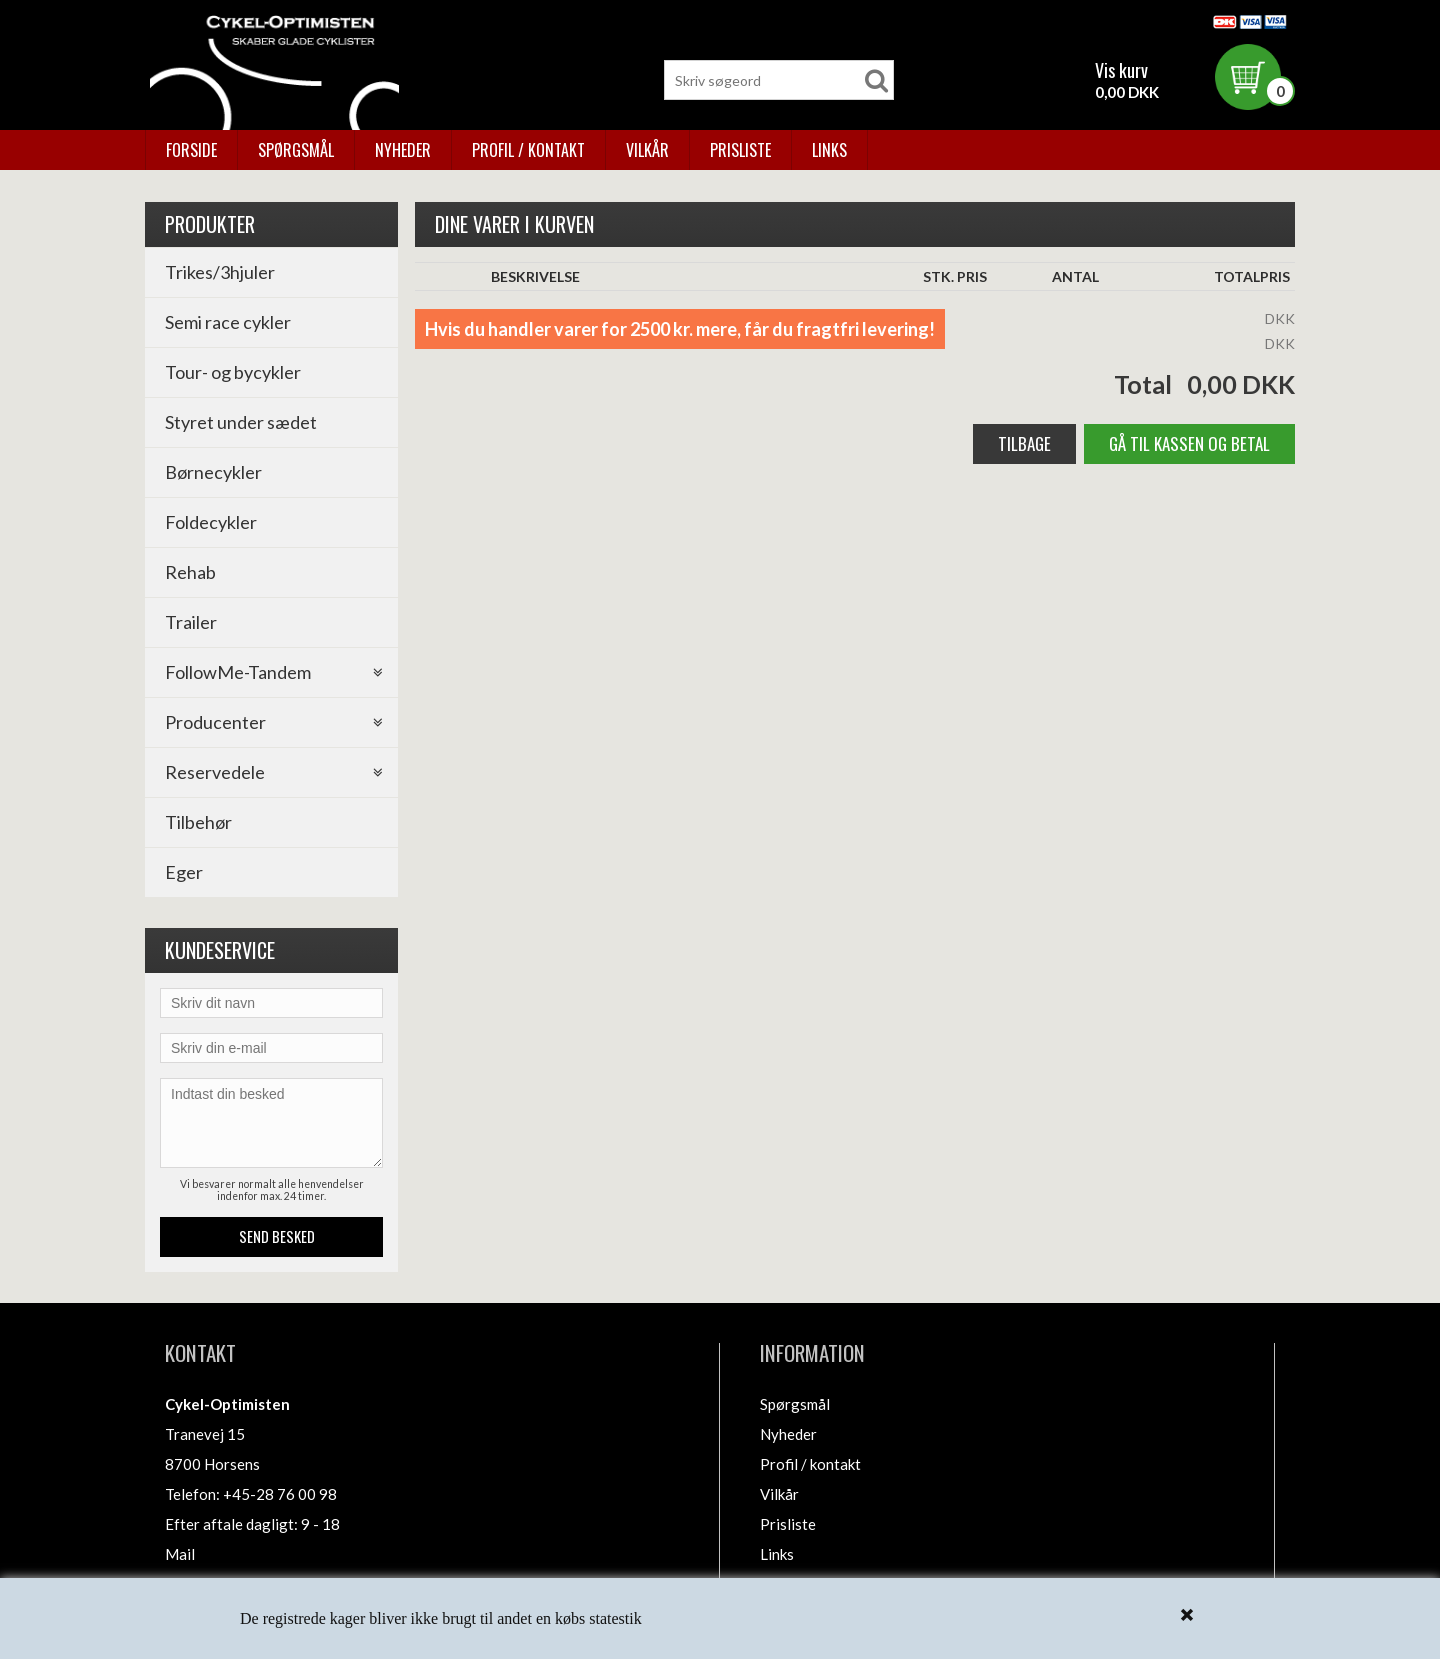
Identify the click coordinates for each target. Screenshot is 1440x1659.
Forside (191, 150)
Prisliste (740, 150)
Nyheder (403, 150)
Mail (180, 1554)
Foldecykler (211, 522)
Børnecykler (213, 472)
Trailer (191, 622)
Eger (184, 872)
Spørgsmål (296, 150)
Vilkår (647, 150)
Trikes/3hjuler (220, 272)
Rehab (190, 572)
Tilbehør (198, 822)
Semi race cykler (228, 322)
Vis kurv (1121, 70)
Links (829, 150)
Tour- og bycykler (233, 372)
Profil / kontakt (528, 150)
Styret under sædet (241, 422)
